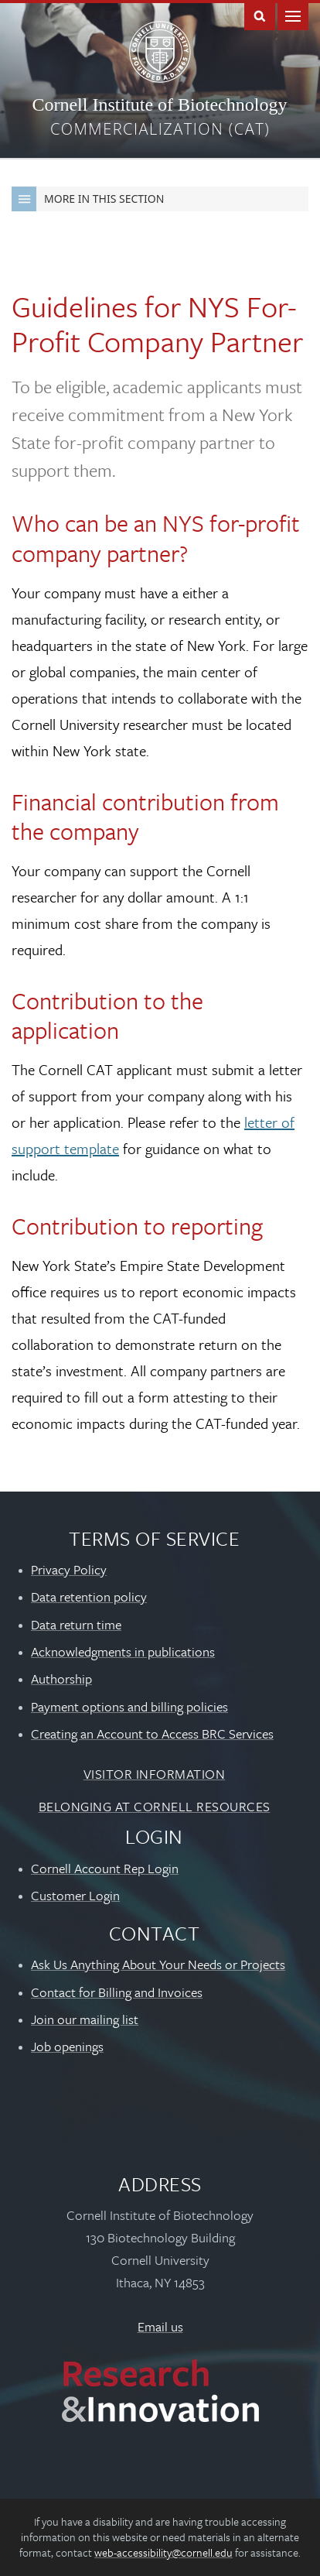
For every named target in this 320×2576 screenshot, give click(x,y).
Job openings (67, 2046)
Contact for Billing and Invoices (117, 1992)
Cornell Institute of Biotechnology (159, 104)
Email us (160, 2326)
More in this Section (88, 199)
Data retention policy (89, 1596)
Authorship (61, 1678)
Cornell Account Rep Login (105, 1868)
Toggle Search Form (259, 15)
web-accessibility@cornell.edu (163, 2552)
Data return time (76, 1624)
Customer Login (75, 1895)
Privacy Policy (69, 1569)
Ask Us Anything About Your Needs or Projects (158, 1964)
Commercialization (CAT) (160, 128)
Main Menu (292, 15)
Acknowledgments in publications (123, 1651)
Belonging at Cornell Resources (155, 1806)
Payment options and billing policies (129, 1706)
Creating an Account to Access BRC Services (152, 1733)
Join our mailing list (84, 2019)
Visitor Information (154, 1773)
